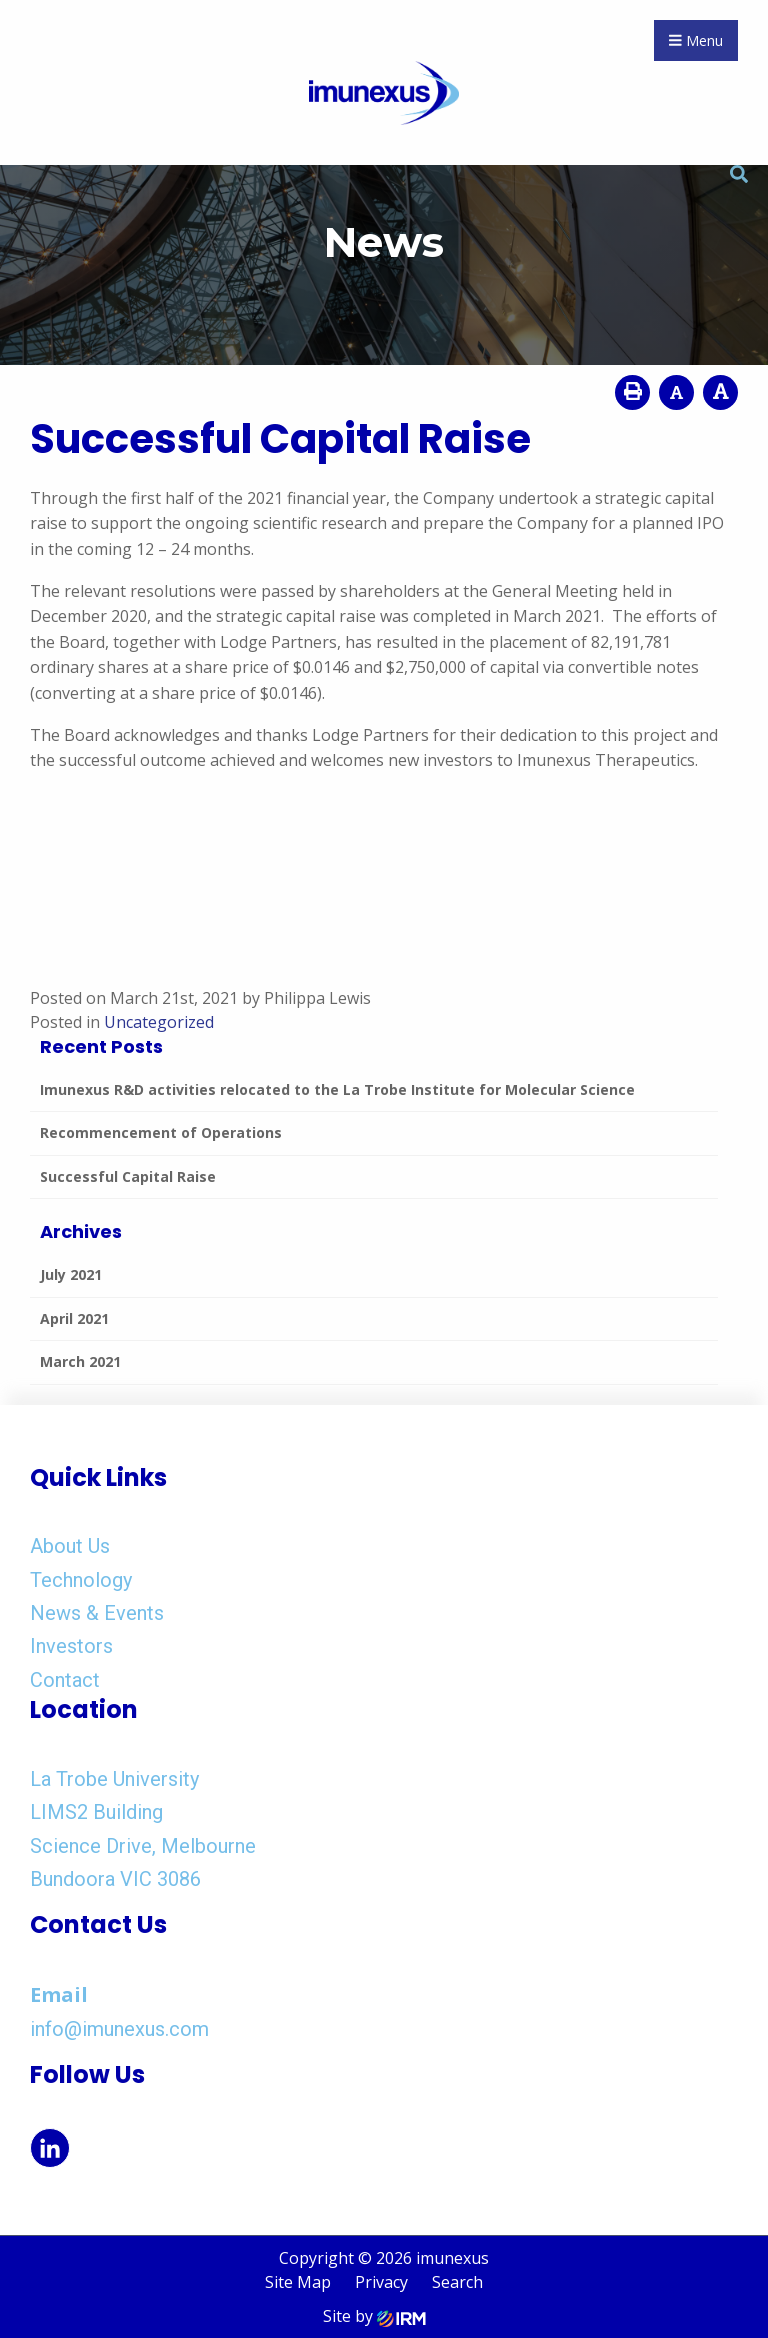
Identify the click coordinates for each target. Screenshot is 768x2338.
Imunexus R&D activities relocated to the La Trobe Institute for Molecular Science (337, 1089)
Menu (696, 40)
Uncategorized (159, 1022)
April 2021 (74, 1318)
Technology (81, 1580)
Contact (65, 1680)
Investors (71, 1646)
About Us (70, 1546)
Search (457, 2282)
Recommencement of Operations (161, 1132)
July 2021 (71, 1274)
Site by (374, 2316)
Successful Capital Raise (128, 1176)
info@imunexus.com (119, 2029)
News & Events (97, 1613)
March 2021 (80, 1361)
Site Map (298, 2282)
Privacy (381, 2282)
